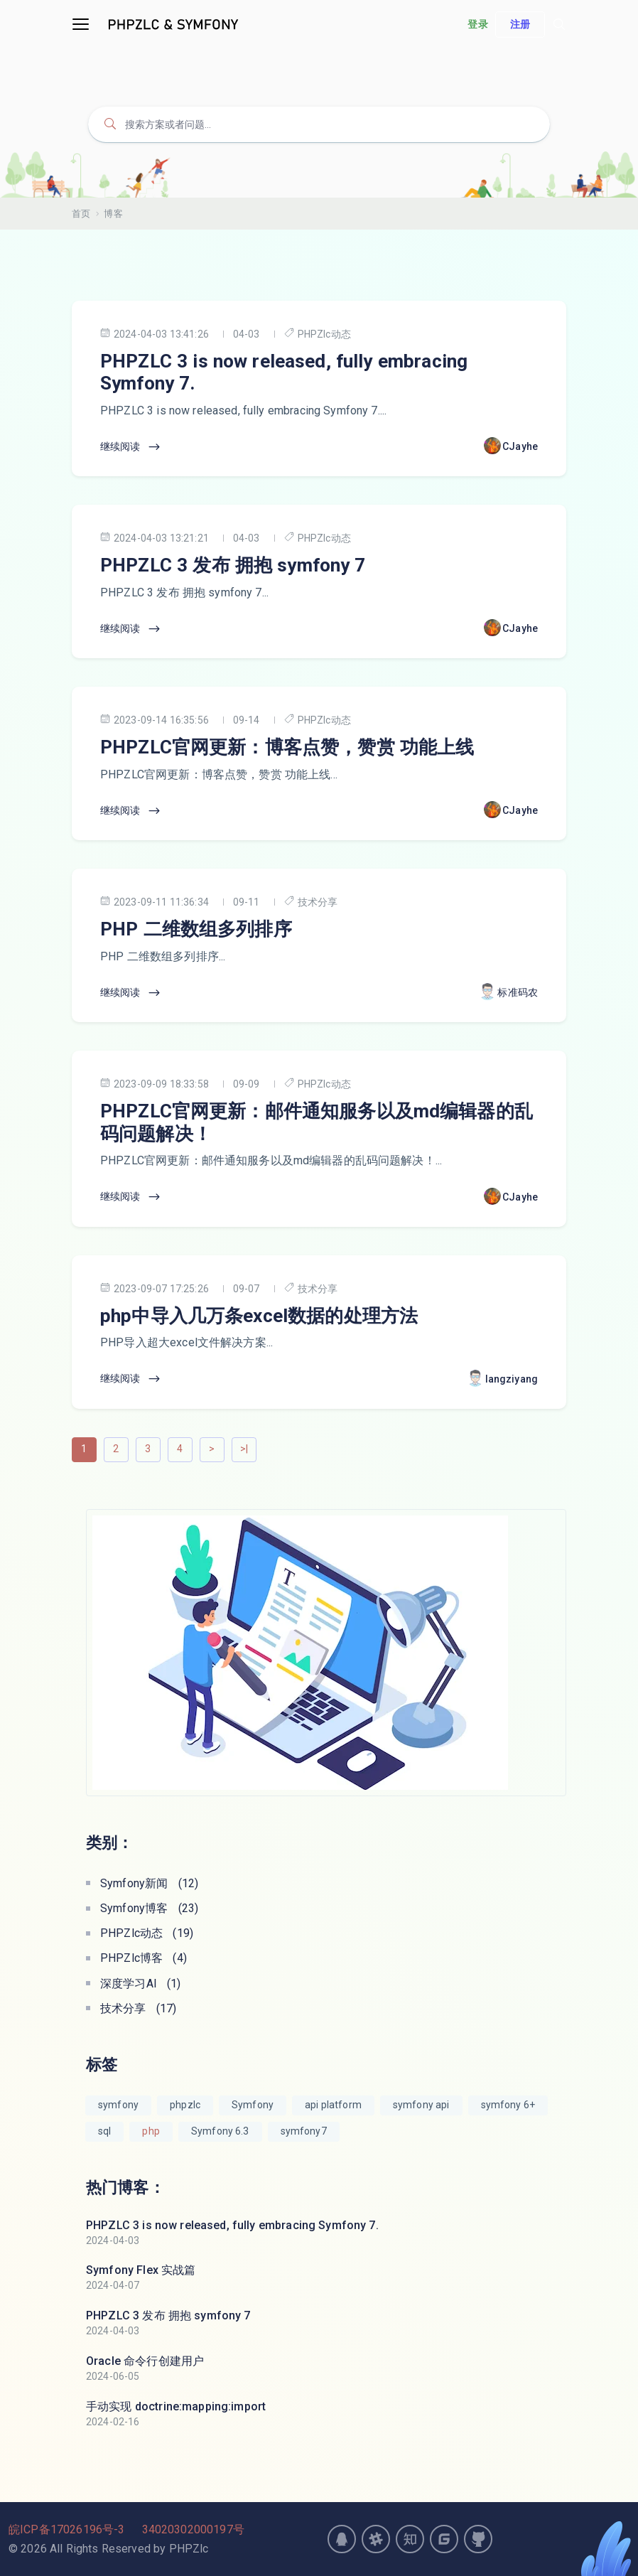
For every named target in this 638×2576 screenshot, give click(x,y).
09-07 (246, 1288)
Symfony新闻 (149, 1883)
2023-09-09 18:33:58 (154, 1084)
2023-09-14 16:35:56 (154, 720)
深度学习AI (140, 1983)
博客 (113, 213)
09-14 (246, 720)
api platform (333, 2104)
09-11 (246, 902)
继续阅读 (130, 447)
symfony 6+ (508, 2104)
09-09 (246, 1084)
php (150, 2131)
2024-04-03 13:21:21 (154, 538)
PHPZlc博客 (143, 1958)
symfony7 (304, 2131)
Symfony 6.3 (220, 2131)
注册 (520, 24)
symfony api (421, 2104)
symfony (118, 2104)
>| (244, 1448)
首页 (81, 213)
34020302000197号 (193, 2529)
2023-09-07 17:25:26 (154, 1288)
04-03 (246, 334)
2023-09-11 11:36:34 (154, 902)
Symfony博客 (149, 1908)
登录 (477, 24)
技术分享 (311, 902)
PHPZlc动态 (317, 334)
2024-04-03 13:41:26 (154, 334)
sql (104, 2131)
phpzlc (185, 2104)
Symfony (253, 2104)
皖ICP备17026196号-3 (66, 2529)
